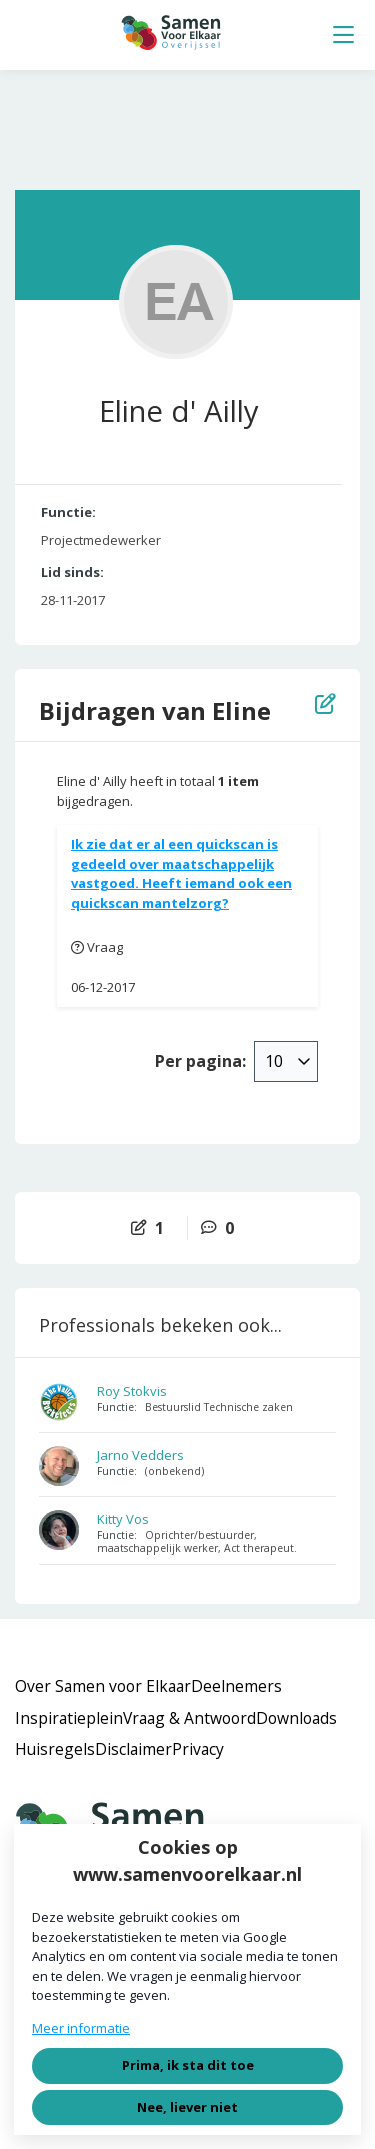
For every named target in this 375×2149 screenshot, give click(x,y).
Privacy (198, 1749)
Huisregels (55, 1749)
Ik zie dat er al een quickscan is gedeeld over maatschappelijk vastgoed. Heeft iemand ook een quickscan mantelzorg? (181, 873)
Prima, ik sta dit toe (188, 2065)
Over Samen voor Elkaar (103, 1686)
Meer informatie (81, 2028)
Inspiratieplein (69, 1718)
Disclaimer (133, 1749)
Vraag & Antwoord (189, 1718)
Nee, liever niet (187, 2107)
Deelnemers (236, 1686)
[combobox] (286, 1061)
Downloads (296, 1718)
